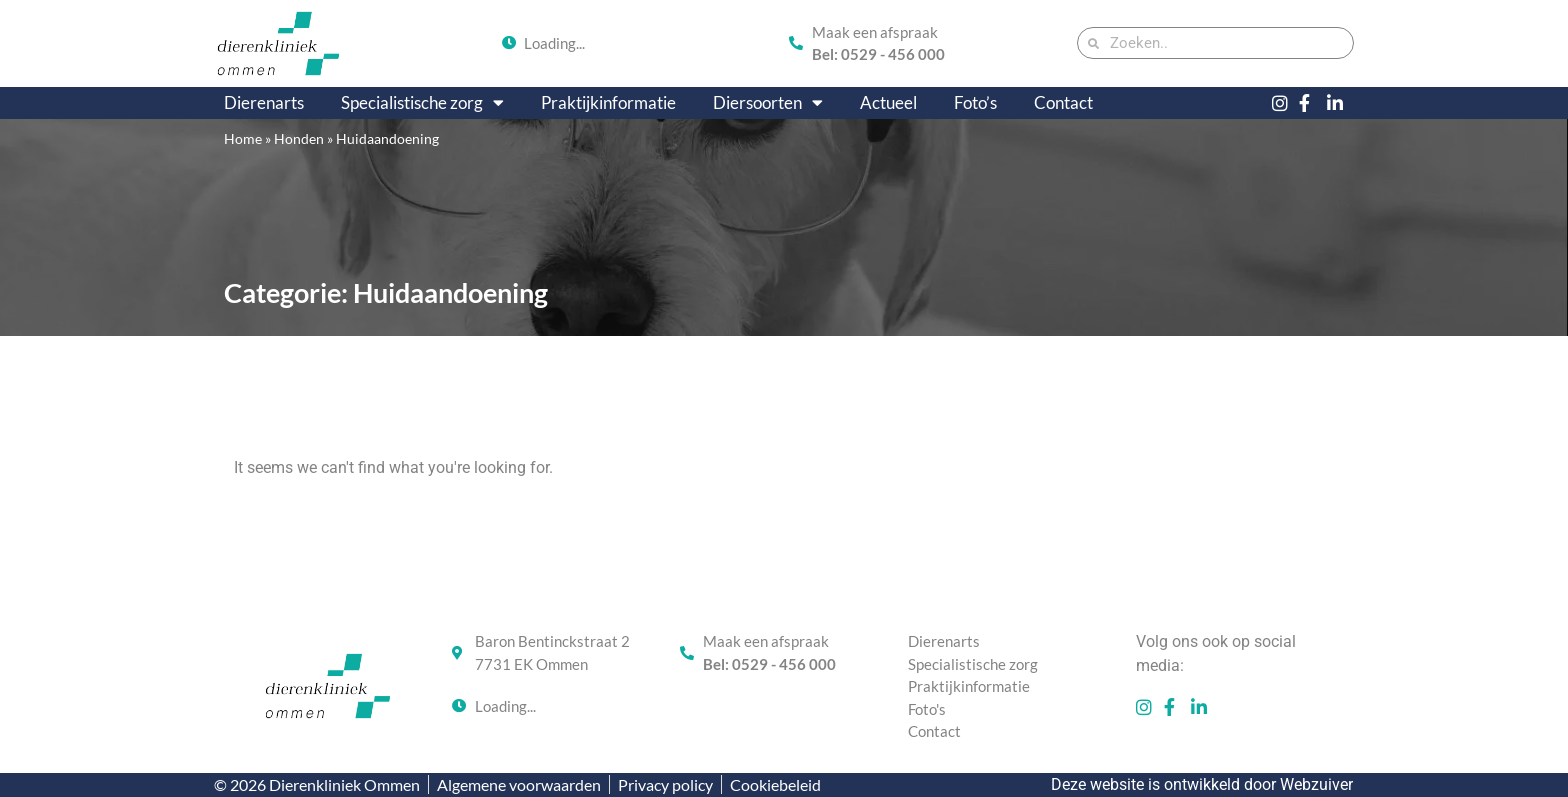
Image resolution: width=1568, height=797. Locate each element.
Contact (1063, 102)
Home (243, 139)
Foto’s (975, 102)
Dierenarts (264, 102)
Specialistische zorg (422, 103)
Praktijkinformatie (608, 102)
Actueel (888, 102)
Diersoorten (768, 103)
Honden (299, 139)
